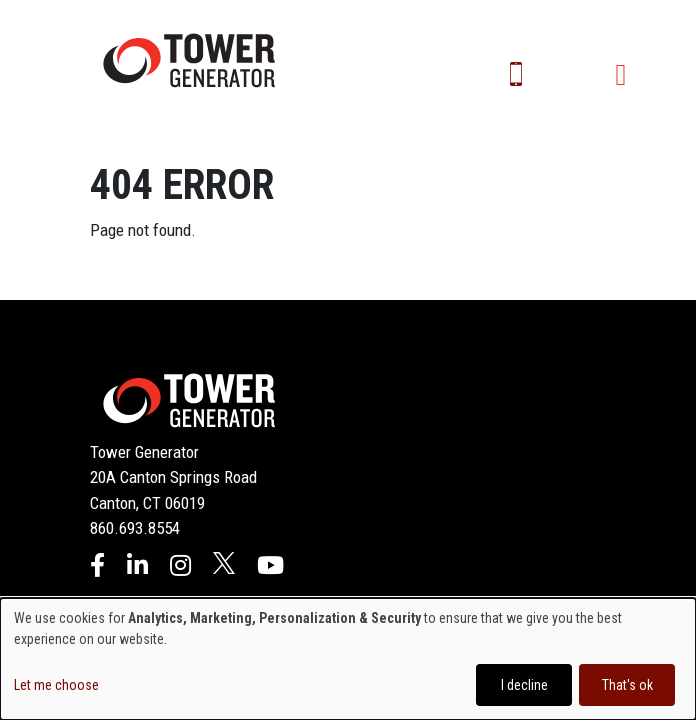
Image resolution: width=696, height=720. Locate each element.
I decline (524, 685)
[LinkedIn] (137, 568)
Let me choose (56, 685)
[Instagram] (180, 568)
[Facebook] (97, 568)
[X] (224, 568)
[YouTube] (270, 568)
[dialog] (348, 659)
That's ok (627, 685)
